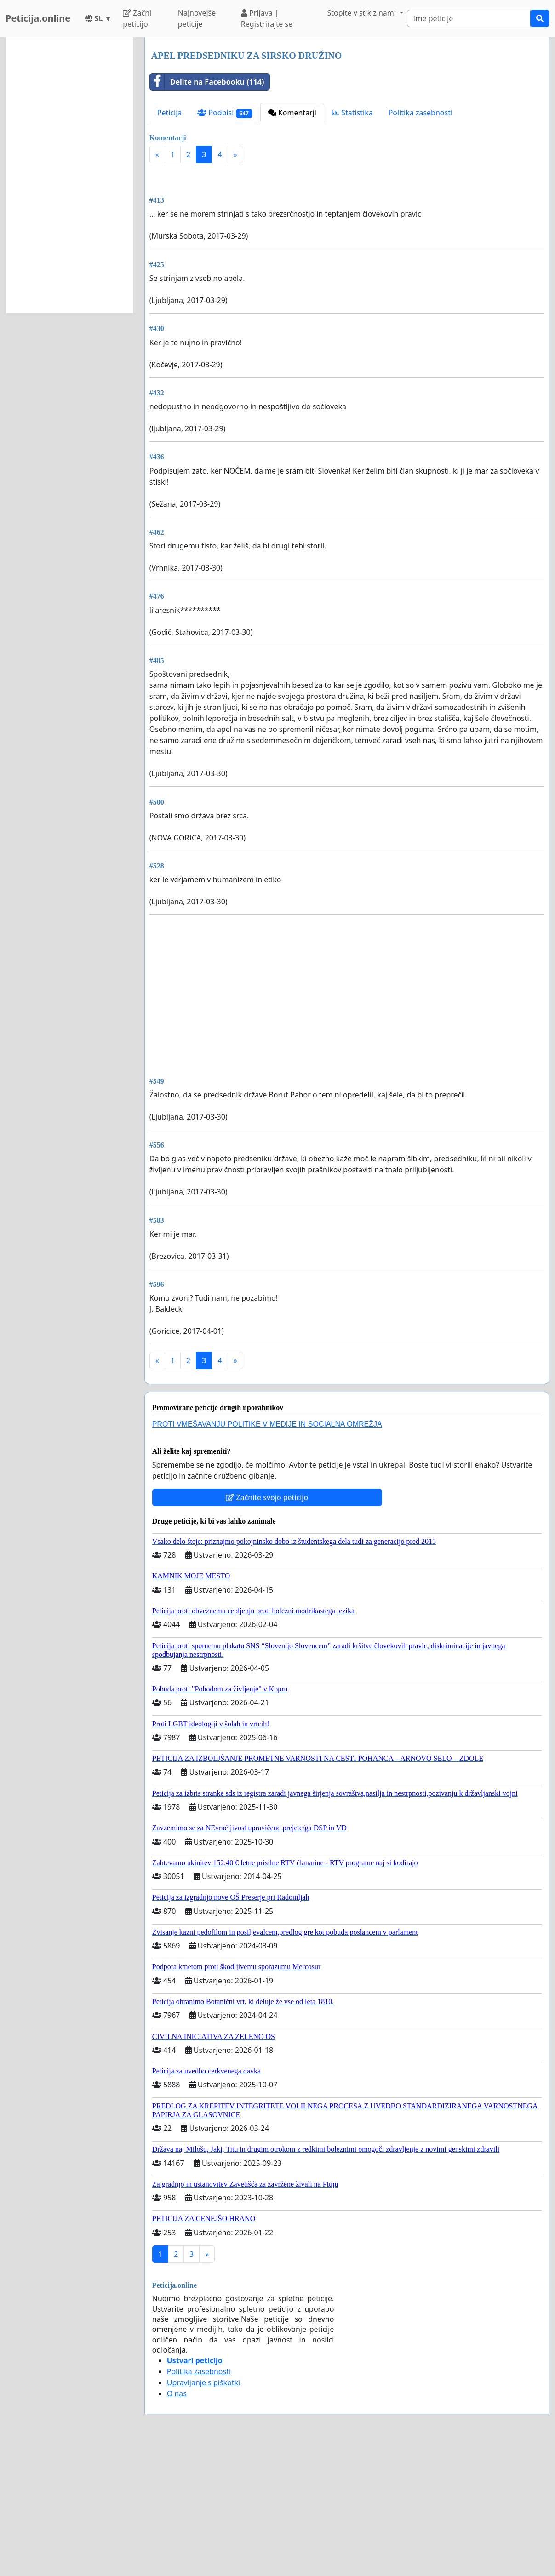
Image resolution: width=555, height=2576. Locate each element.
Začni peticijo (137, 18)
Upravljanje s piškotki (203, 2511)
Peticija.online (38, 18)
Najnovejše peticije (197, 18)
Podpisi (224, 113)
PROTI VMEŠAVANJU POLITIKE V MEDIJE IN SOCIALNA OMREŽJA (267, 1553)
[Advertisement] (346, 242)
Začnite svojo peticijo (267, 1626)
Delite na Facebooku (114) (207, 82)
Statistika (352, 113)
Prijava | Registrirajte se (266, 18)
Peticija (169, 113)
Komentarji (292, 113)
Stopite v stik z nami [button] (362, 13)
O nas (177, 2522)
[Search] (469, 18)
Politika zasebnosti (420, 113)
